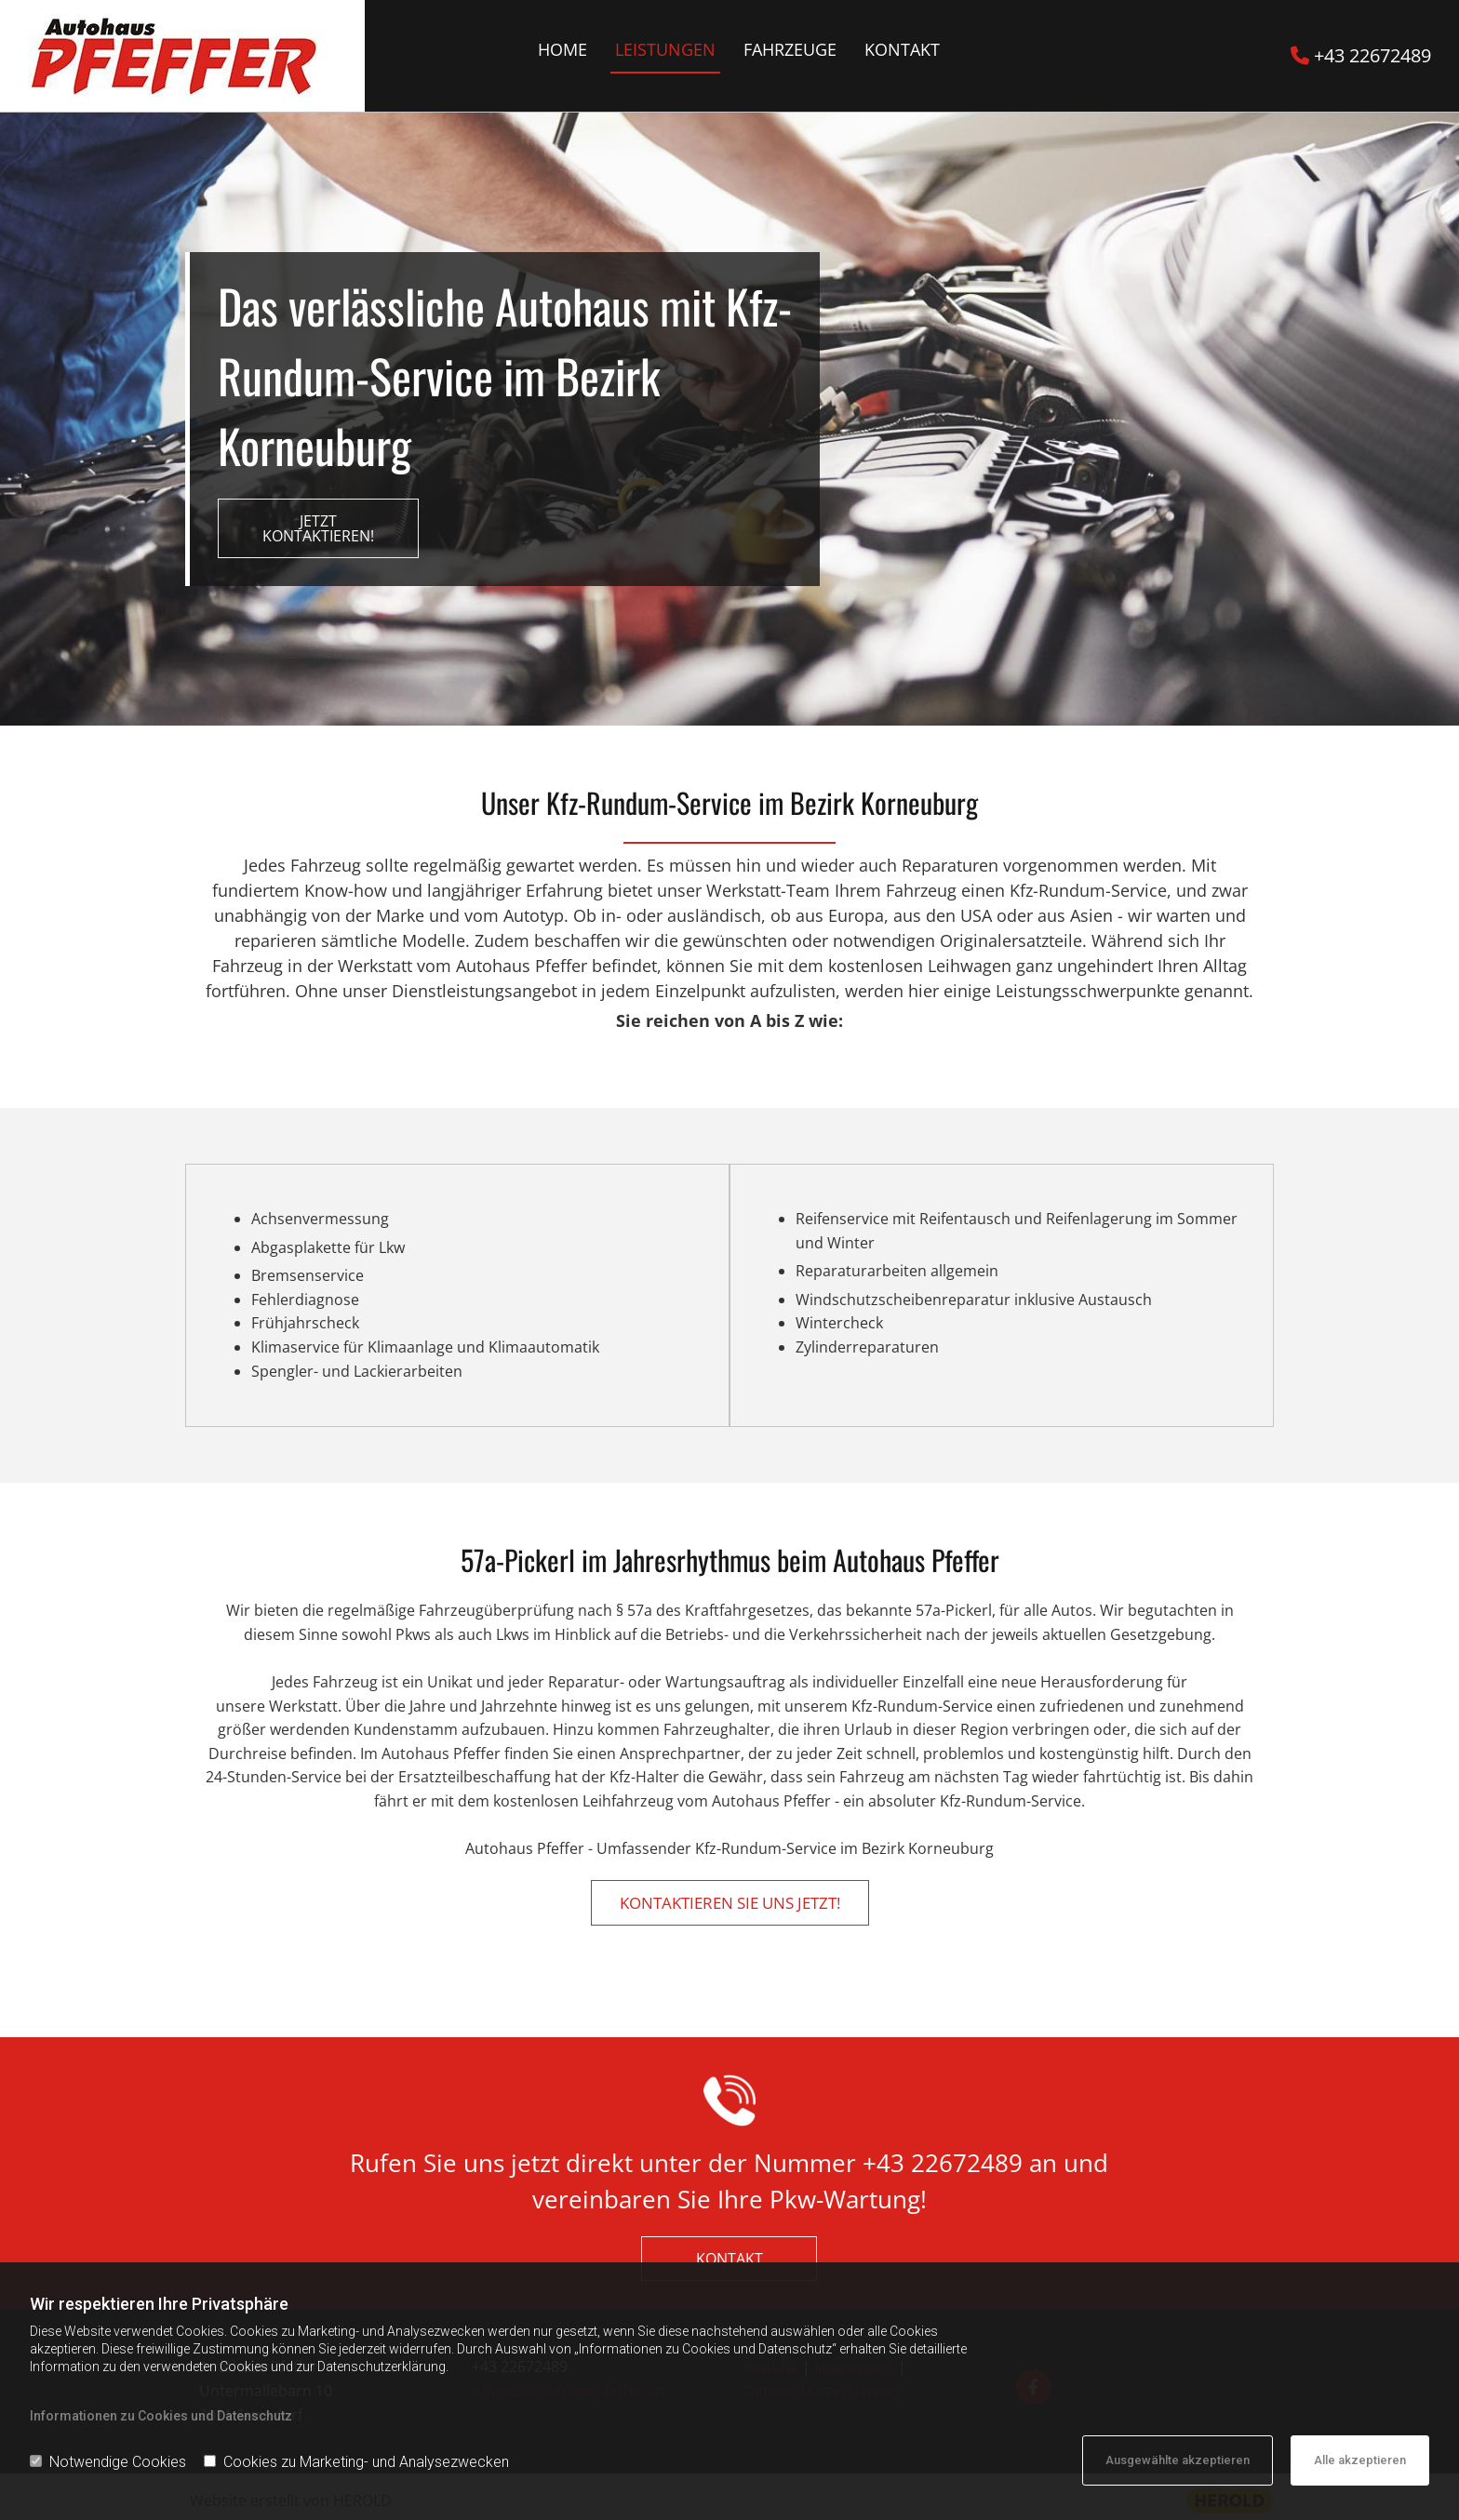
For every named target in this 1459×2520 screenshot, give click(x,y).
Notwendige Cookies (108, 2462)
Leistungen (665, 49)
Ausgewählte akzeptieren (1177, 2460)
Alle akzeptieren (1360, 2460)
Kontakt (902, 49)
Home (562, 49)
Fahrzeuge (790, 49)
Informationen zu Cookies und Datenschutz (161, 2415)
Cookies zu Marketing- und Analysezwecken (356, 2462)
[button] (318, 528)
